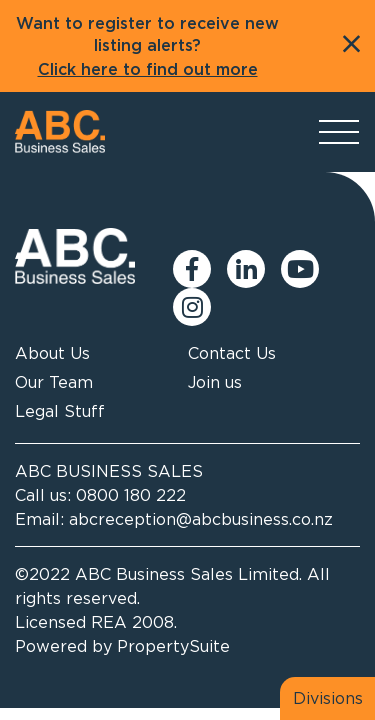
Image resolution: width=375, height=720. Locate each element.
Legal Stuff (60, 411)
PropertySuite (173, 646)
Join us (215, 382)
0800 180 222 (131, 495)
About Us (52, 353)
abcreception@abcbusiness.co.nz (201, 519)
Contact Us (232, 353)
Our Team (54, 382)
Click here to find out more (148, 70)
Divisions (328, 698)
